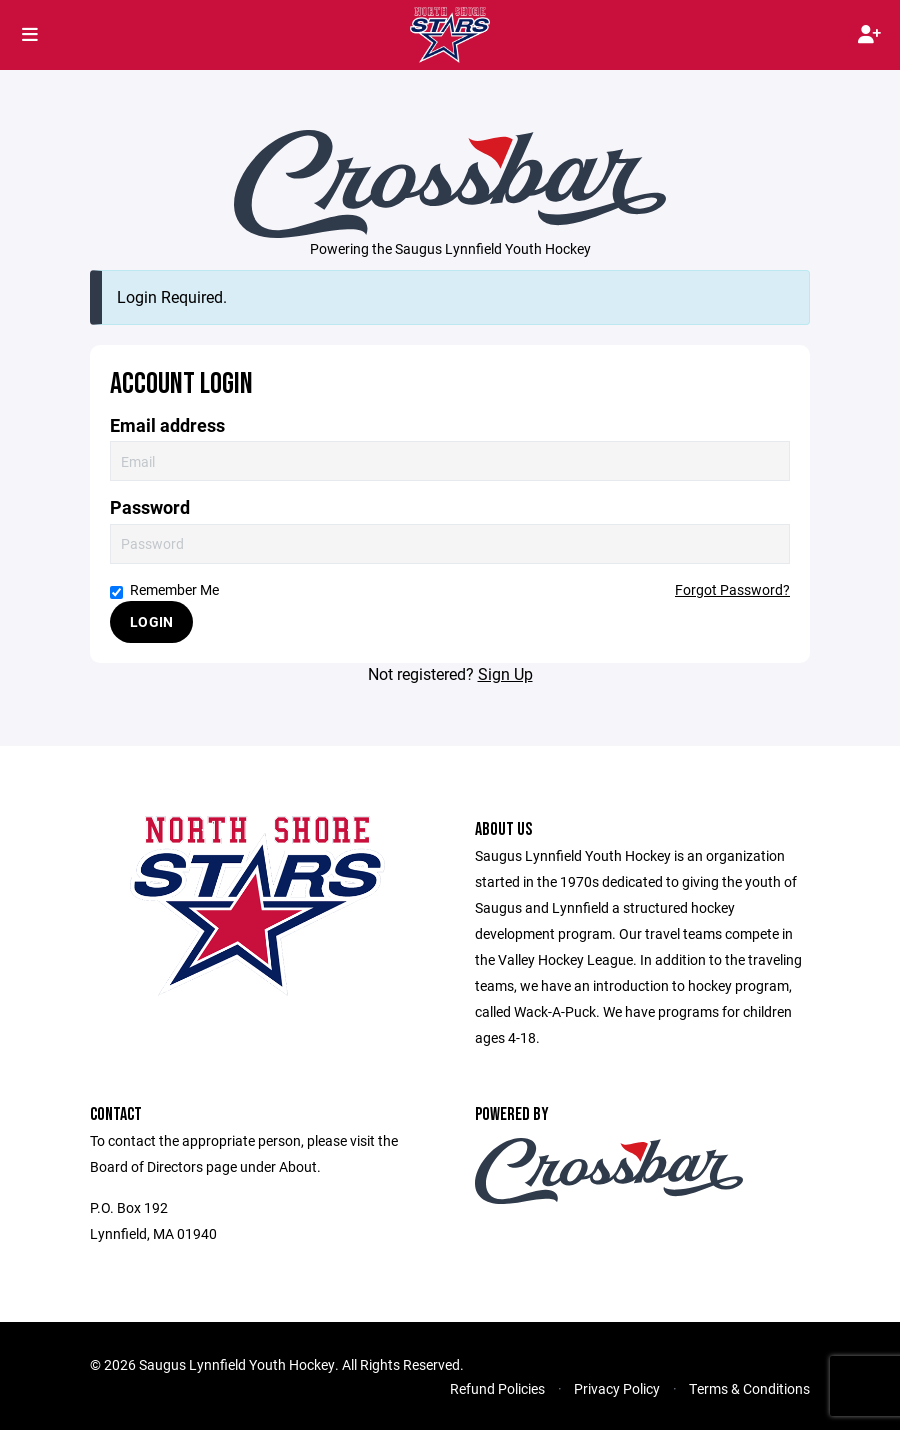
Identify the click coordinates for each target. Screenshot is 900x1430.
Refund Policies (497, 1388)
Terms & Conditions (749, 1388)
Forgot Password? (732, 589)
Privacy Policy (617, 1388)
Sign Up (505, 673)
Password (150, 507)
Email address (167, 425)
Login (151, 621)
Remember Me (164, 589)
